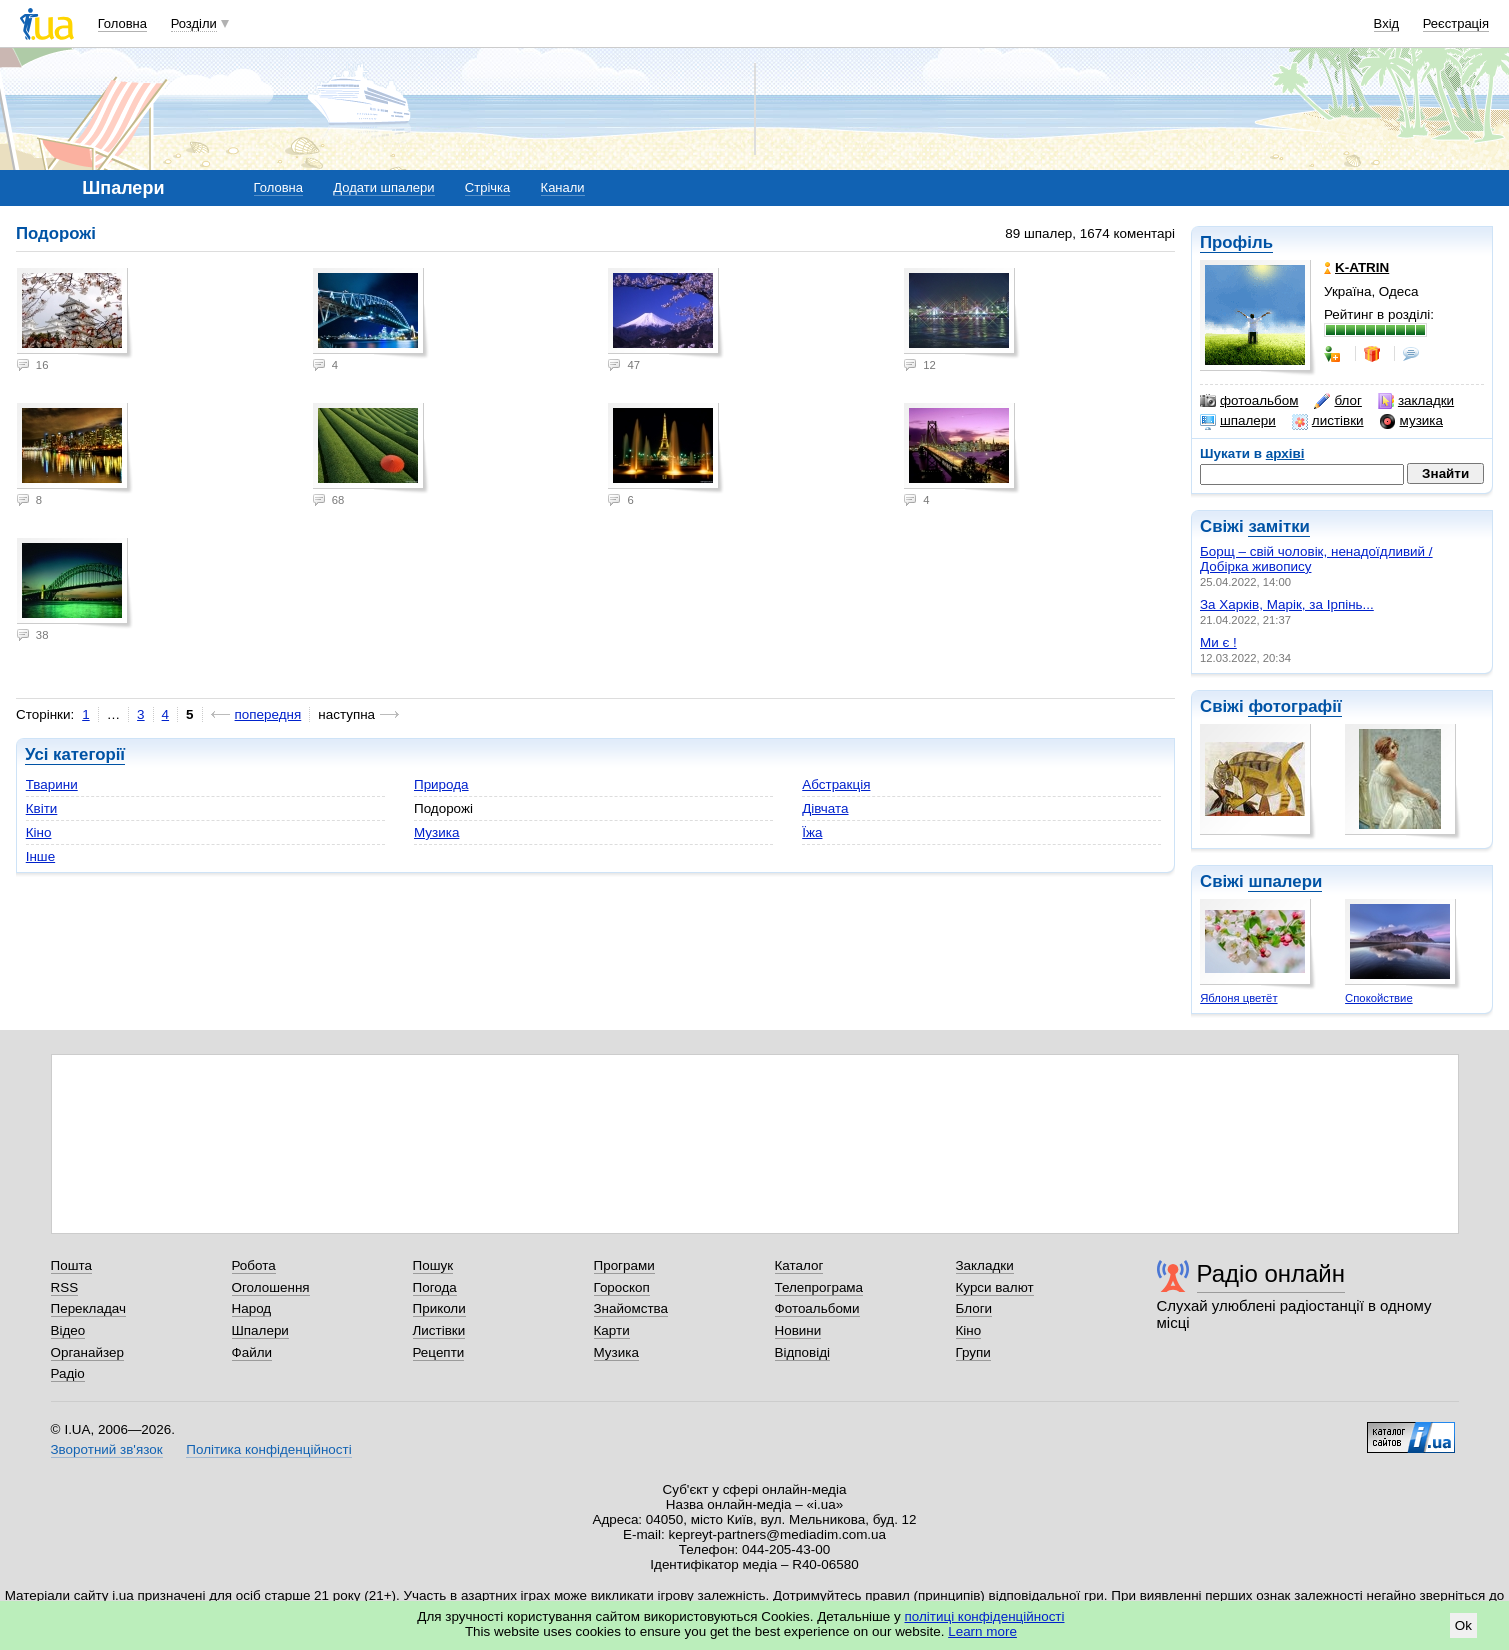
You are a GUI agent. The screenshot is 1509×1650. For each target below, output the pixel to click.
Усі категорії (75, 754)
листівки (1328, 421)
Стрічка (487, 187)
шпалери (1238, 421)
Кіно (39, 832)
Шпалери (260, 1330)
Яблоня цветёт (1238, 998)
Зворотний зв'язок (107, 1449)
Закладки (985, 1265)
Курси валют (995, 1287)
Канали (563, 187)
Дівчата (825, 808)
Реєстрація (1456, 23)
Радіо (68, 1373)
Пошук (433, 1265)
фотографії (1294, 706)
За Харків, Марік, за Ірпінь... (1287, 604)
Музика (436, 832)
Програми (624, 1265)
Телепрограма (819, 1287)
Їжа (812, 832)
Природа (441, 784)
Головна (122, 23)
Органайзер (87, 1352)
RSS (65, 1287)
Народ (252, 1308)
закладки (1416, 401)
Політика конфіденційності (268, 1449)
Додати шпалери (383, 187)
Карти (612, 1330)
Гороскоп (622, 1287)
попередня (268, 714)
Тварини (52, 784)
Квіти (42, 808)
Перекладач (88, 1308)
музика (1411, 421)
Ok (1463, 1625)
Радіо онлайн (1271, 1273)
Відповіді (803, 1352)
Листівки (439, 1330)
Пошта (71, 1265)
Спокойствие (1379, 998)
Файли (252, 1352)
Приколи (439, 1308)
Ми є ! (1218, 642)
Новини (798, 1330)
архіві (1285, 453)
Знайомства (631, 1308)
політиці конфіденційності (985, 1616)
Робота (254, 1265)
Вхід (1387, 23)
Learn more (982, 1631)
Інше (40, 856)
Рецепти (439, 1352)
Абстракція (836, 784)
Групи (973, 1352)
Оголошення (271, 1287)
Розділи (194, 23)
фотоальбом (1249, 401)
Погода (435, 1287)
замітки (1279, 526)
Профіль (1236, 242)
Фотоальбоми (817, 1308)
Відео (68, 1330)
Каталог (799, 1265)
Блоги (974, 1308)
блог (1337, 401)
